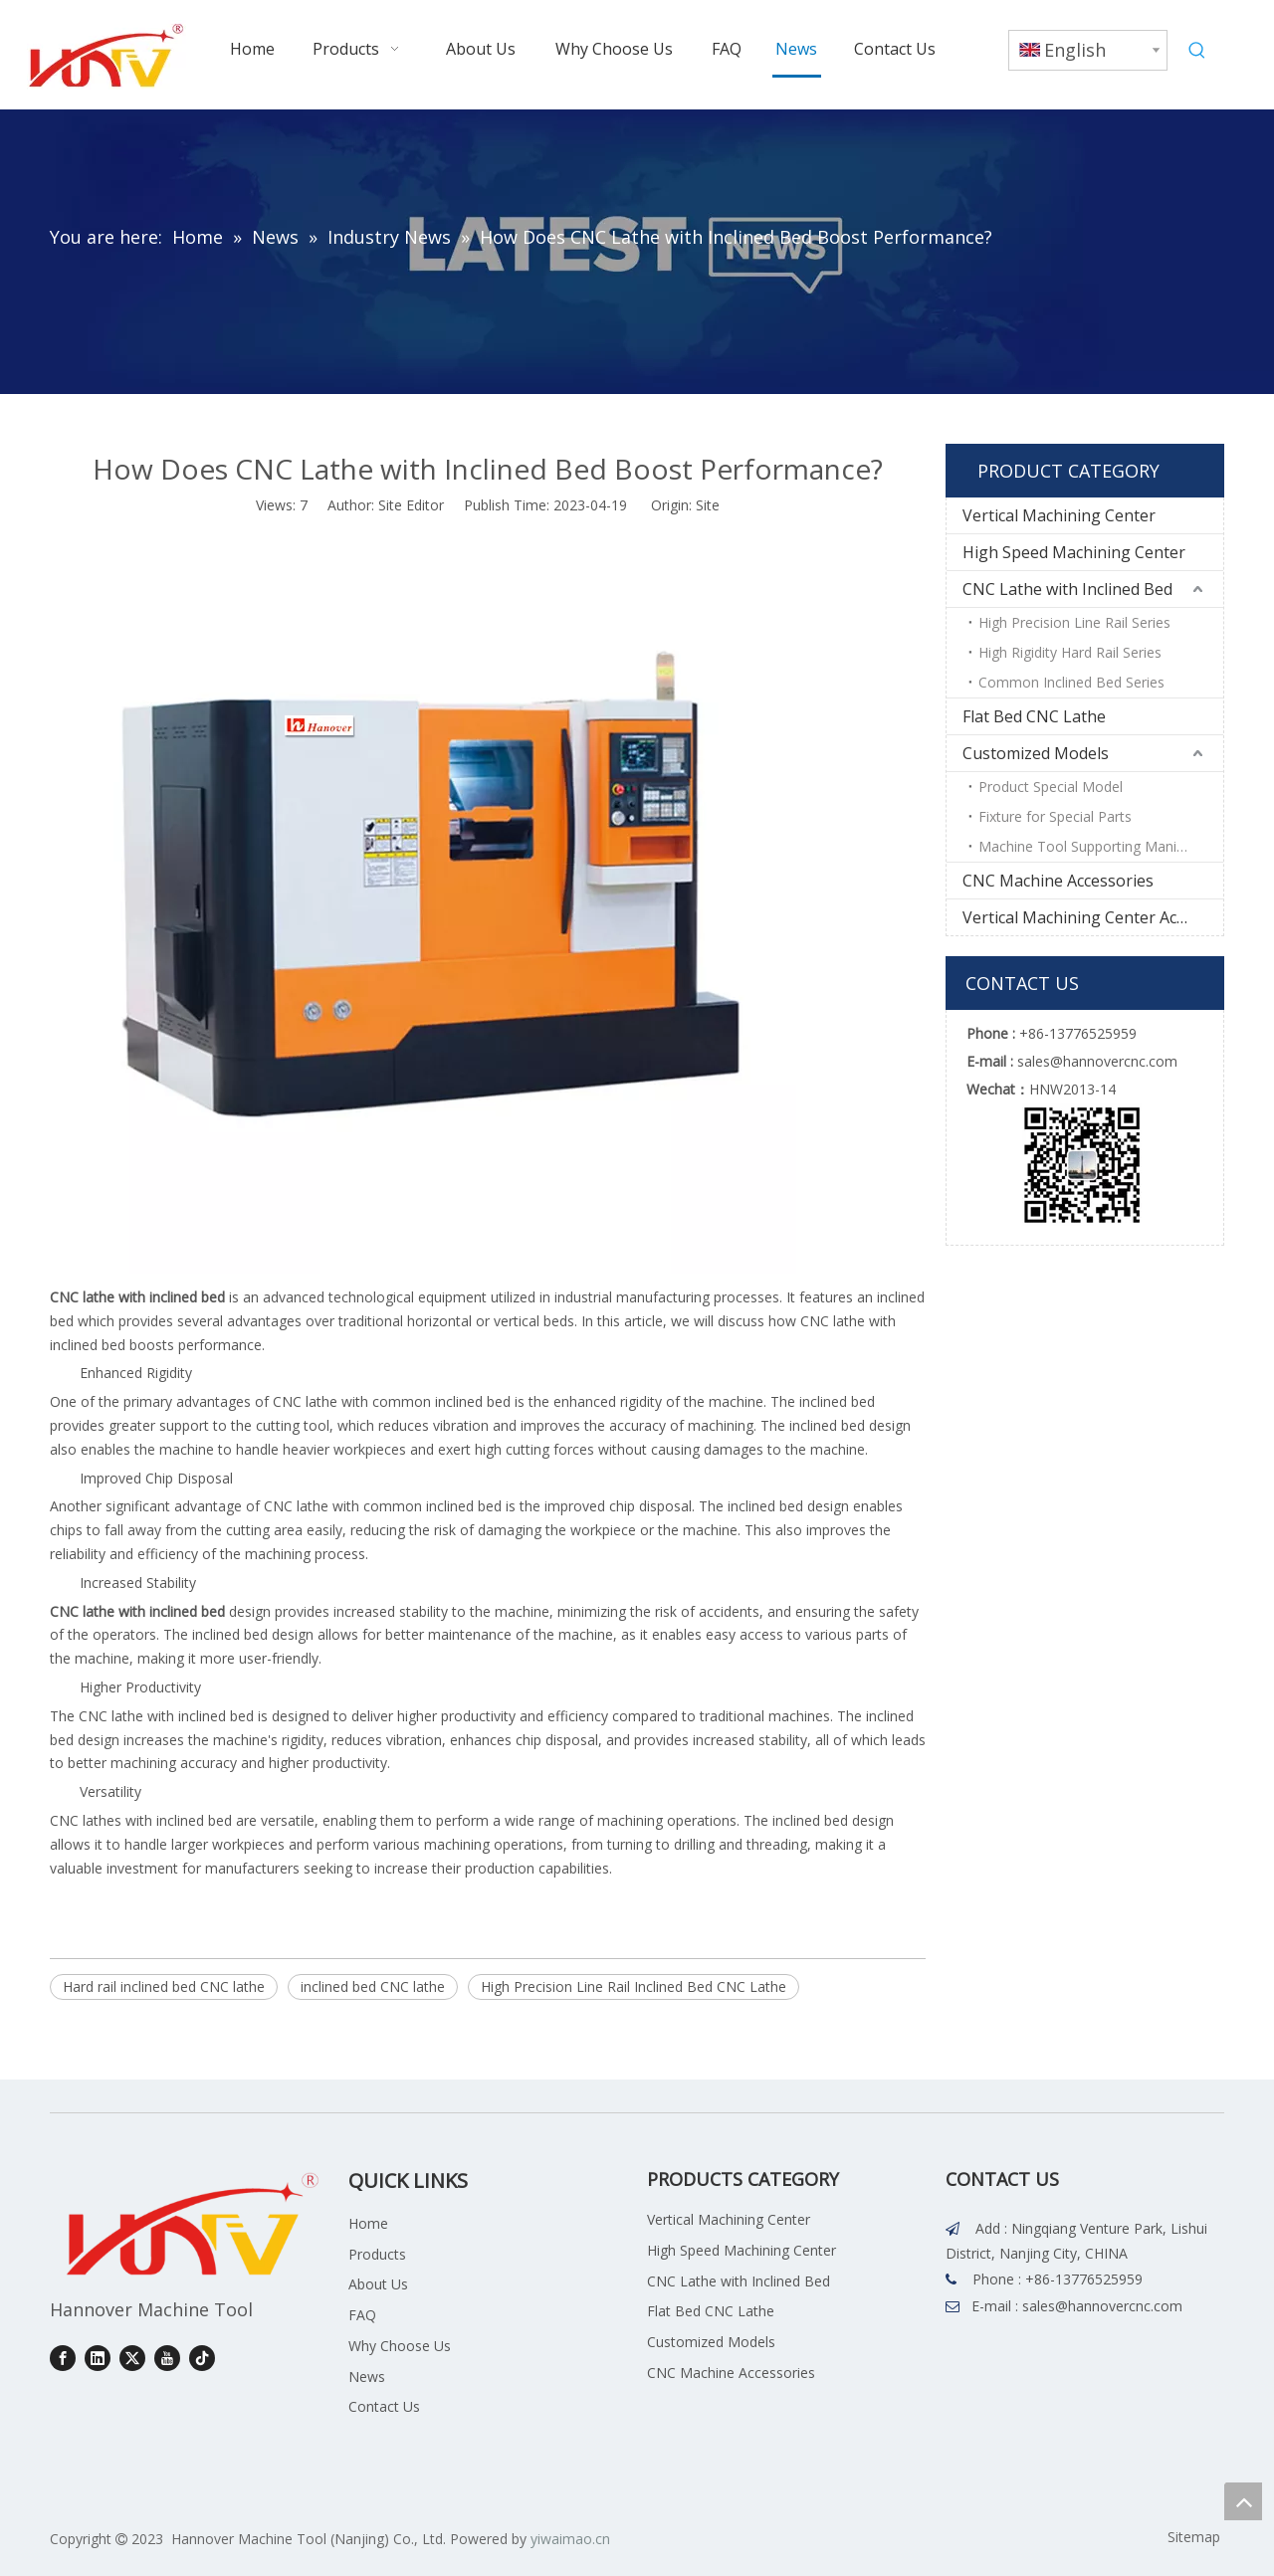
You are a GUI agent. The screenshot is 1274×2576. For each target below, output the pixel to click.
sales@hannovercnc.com (1102, 2305)
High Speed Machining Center (1073, 552)
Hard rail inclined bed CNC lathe (164, 1986)
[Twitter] (132, 2358)
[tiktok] (202, 2358)
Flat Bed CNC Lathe (1034, 716)
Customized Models (1035, 753)
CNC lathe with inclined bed (137, 1297)
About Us (378, 2284)
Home (368, 2223)
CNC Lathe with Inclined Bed (1067, 589)
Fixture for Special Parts (1055, 816)
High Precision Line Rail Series (1074, 622)
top (1243, 2501)
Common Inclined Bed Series (1071, 682)
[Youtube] (167, 2358)
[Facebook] (63, 2358)
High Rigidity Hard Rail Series (1070, 652)
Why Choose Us (399, 2345)
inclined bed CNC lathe (373, 1986)
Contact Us (384, 2406)
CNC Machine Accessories (1058, 881)
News (366, 2376)
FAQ (362, 2314)
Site (708, 504)
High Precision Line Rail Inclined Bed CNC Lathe (633, 1986)
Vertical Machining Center (1059, 515)
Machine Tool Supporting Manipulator (1100, 846)
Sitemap (1194, 2536)
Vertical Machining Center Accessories (1092, 917)
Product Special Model (1050, 786)
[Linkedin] (97, 2358)
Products (377, 2254)
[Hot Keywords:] (1197, 51)
